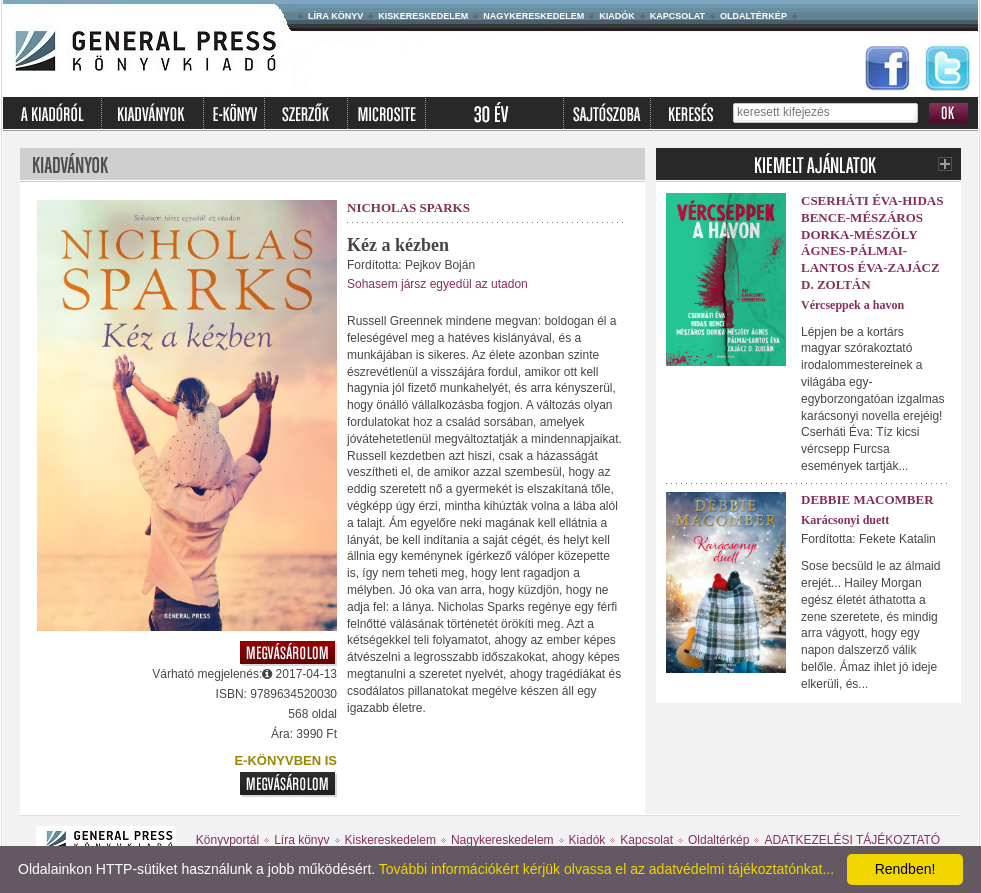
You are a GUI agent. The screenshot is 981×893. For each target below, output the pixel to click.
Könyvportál (227, 840)
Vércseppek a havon (852, 305)
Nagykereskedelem (533, 16)
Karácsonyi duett (845, 520)
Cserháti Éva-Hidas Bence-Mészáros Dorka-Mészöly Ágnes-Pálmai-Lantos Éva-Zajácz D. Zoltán (872, 242)
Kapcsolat (677, 16)
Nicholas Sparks (408, 207)
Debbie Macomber (867, 499)
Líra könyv (335, 16)
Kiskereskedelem (423, 16)
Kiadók (617, 16)
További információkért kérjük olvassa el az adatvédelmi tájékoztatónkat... (606, 869)
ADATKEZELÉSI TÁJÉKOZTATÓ (852, 840)
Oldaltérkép (753, 16)
